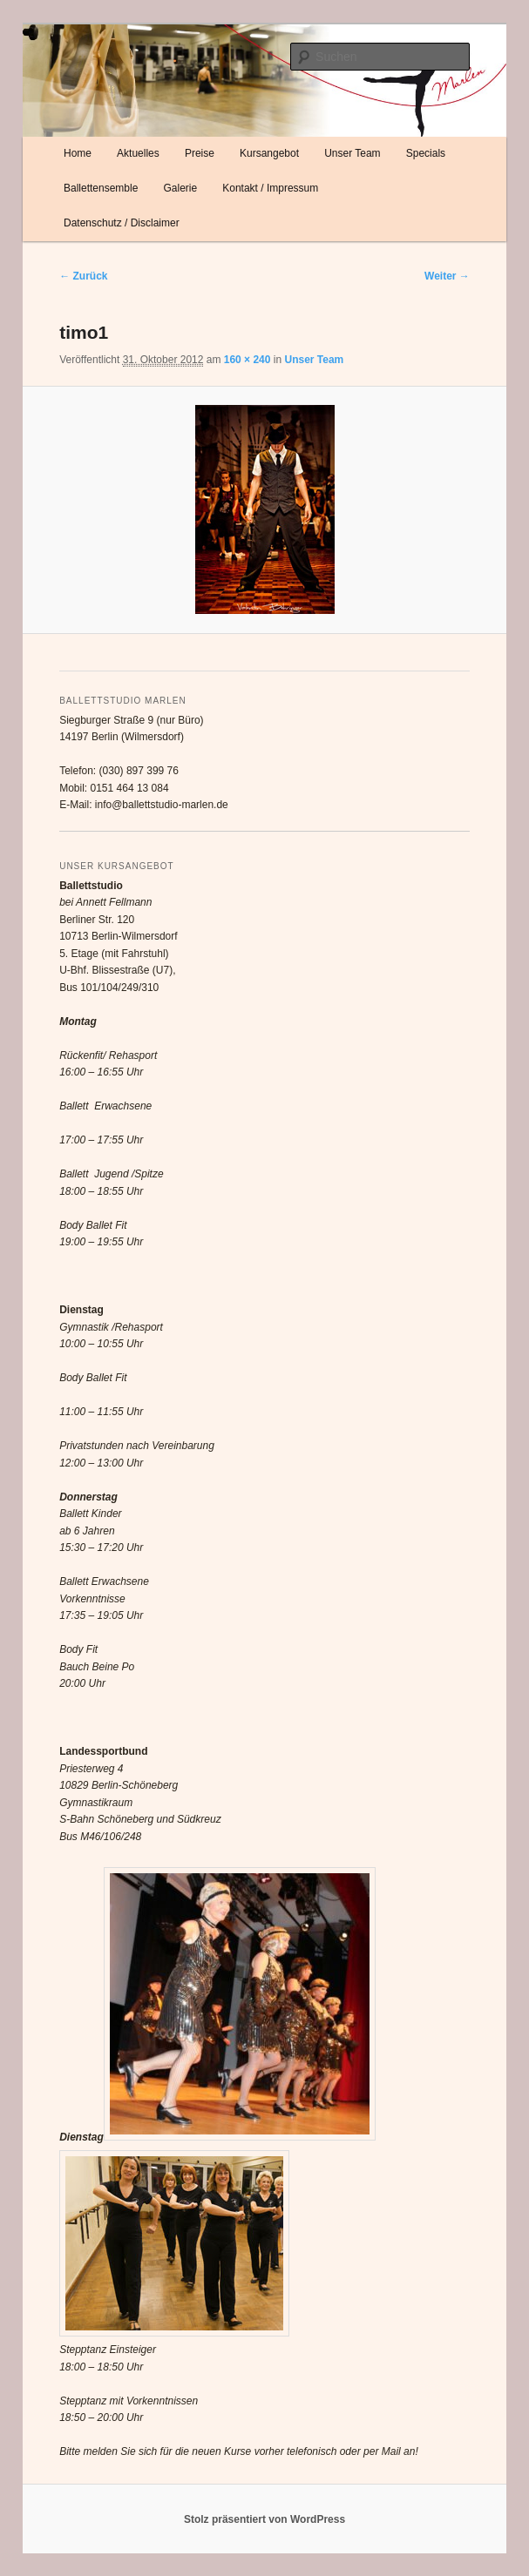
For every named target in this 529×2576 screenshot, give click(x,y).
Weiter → (447, 276)
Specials (425, 153)
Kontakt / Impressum (270, 188)
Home (78, 153)
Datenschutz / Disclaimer (122, 223)
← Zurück (83, 276)
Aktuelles (138, 153)
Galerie (180, 188)
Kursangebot (269, 153)
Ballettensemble (101, 188)
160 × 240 (247, 360)
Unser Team (352, 153)
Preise (199, 153)
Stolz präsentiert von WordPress (264, 2519)
